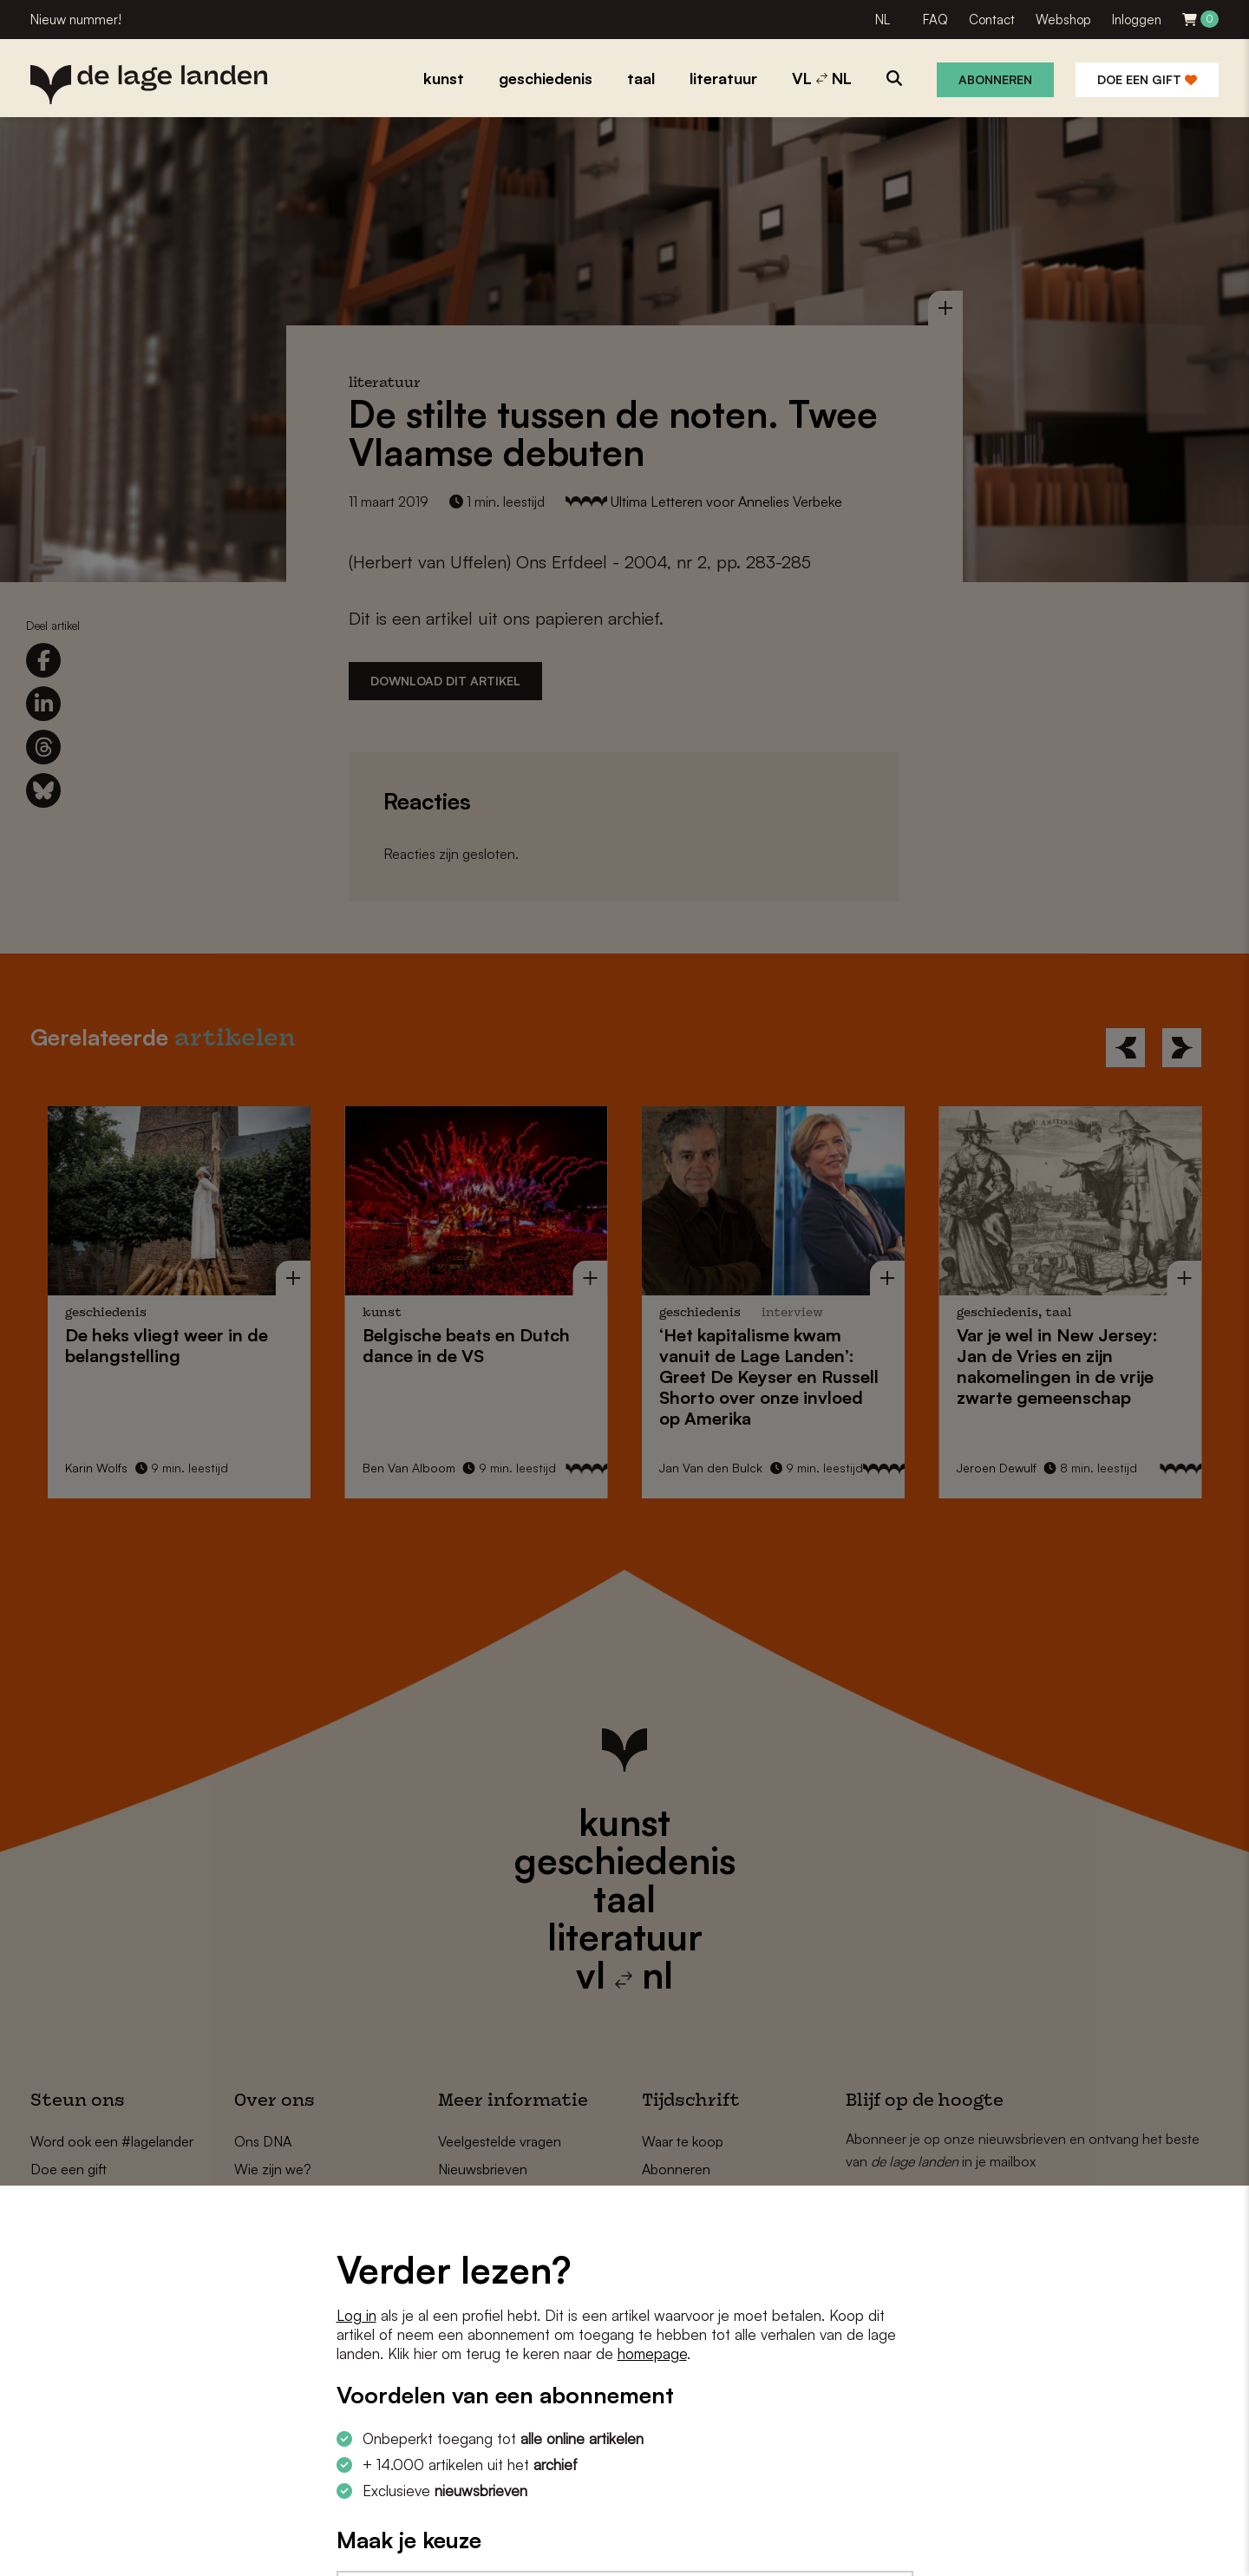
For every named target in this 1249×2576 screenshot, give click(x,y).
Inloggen (1136, 19)
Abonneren (995, 79)
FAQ (935, 19)
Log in (356, 2315)
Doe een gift (1147, 79)
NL (882, 19)
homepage (652, 2353)
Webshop (1063, 19)
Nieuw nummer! (75, 19)
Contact (992, 19)
